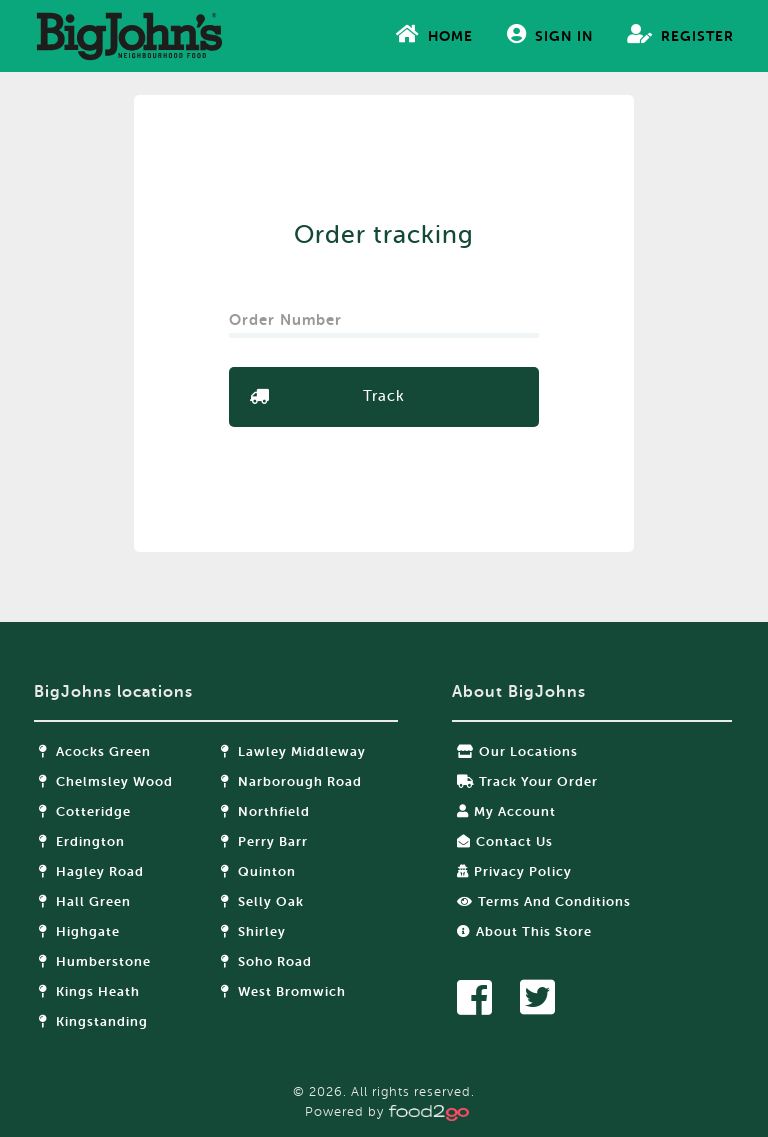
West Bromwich (283, 991)
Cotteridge (85, 811)
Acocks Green (95, 751)
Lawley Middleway (293, 751)
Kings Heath (89, 991)
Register (680, 34)
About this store (524, 931)
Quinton (258, 871)
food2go (129, 36)
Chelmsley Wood (106, 781)
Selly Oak (262, 901)
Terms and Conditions (544, 901)
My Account (506, 811)
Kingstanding (93, 1021)
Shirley (253, 931)
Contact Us (505, 841)
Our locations (517, 751)
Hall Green (85, 901)
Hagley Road (91, 871)
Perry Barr (264, 841)
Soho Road (266, 961)
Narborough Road (291, 781)
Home (434, 34)
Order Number (288, 313)
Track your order (527, 781)
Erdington (82, 841)
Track (384, 396)
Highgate (79, 931)
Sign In (550, 34)
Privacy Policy (514, 871)
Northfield (265, 811)
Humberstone (95, 961)
